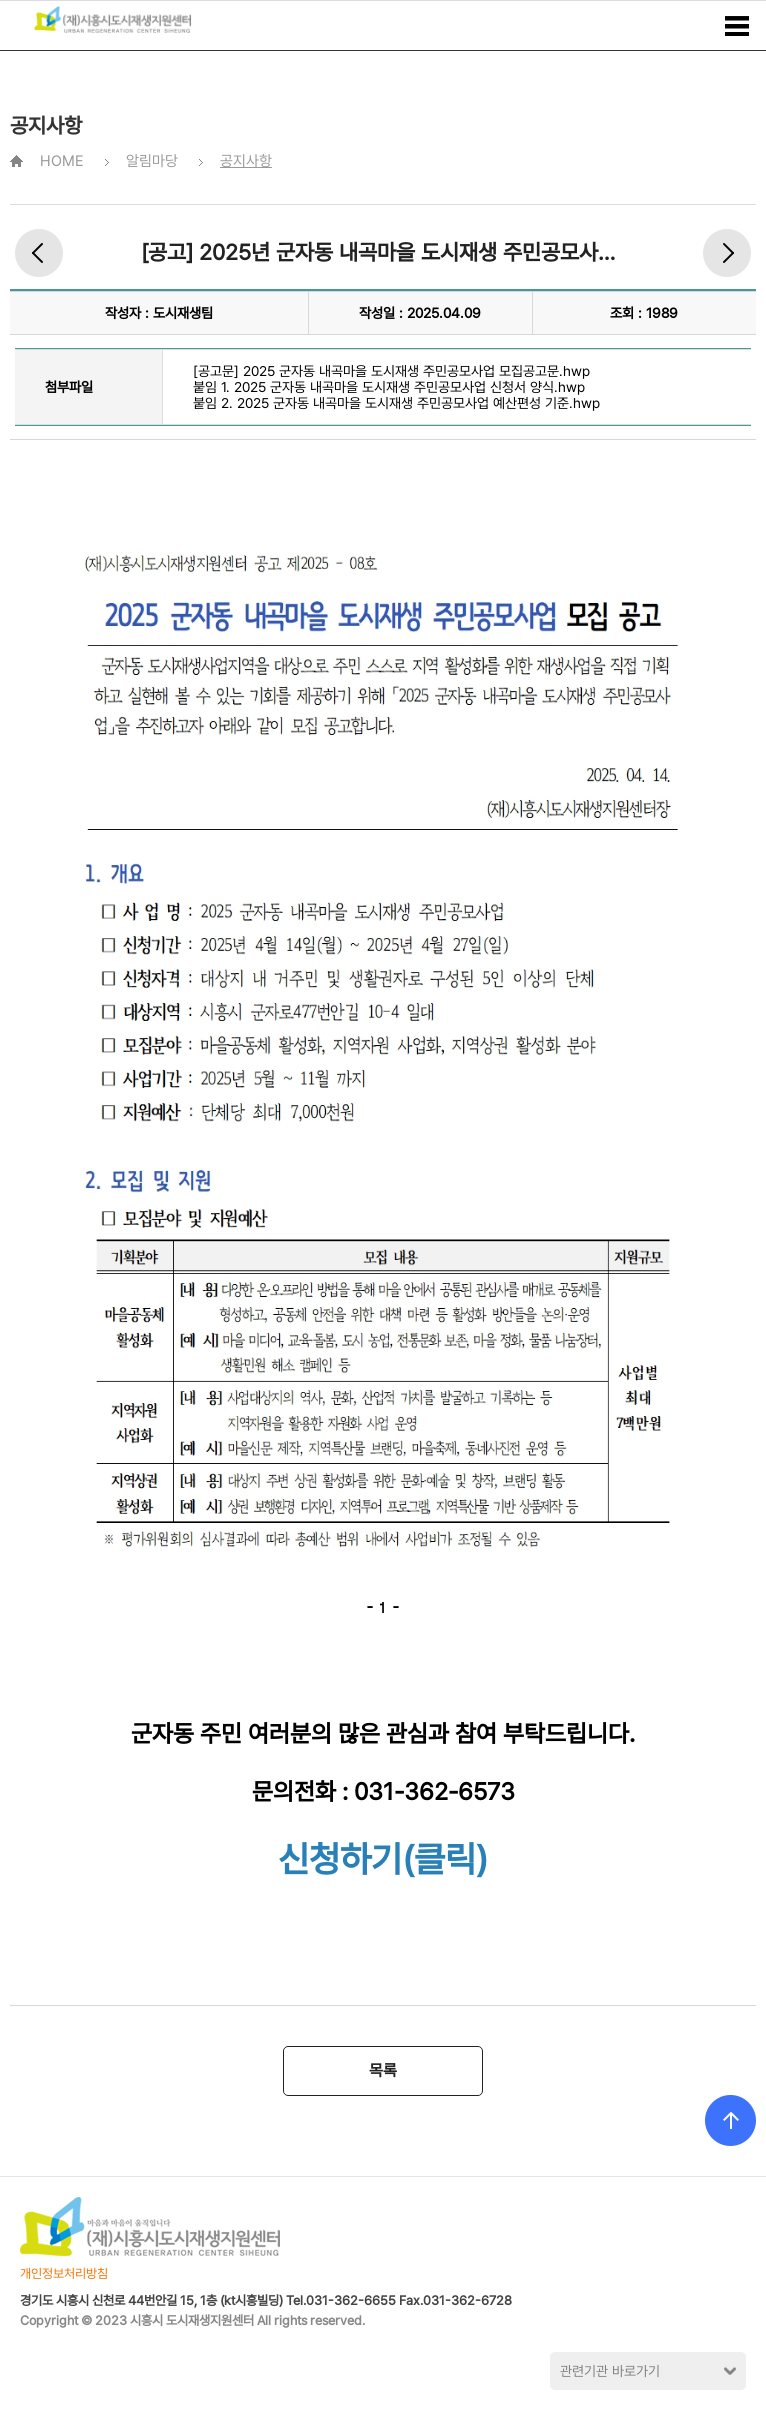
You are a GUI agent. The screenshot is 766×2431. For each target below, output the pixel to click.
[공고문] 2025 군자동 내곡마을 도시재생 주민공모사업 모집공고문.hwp (391, 371)
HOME (62, 161)
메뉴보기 (737, 26)
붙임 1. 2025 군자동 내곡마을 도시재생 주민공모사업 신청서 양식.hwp (389, 387)
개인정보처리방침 (64, 2273)
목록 (383, 2070)
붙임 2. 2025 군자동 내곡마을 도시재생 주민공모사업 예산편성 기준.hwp (396, 403)
